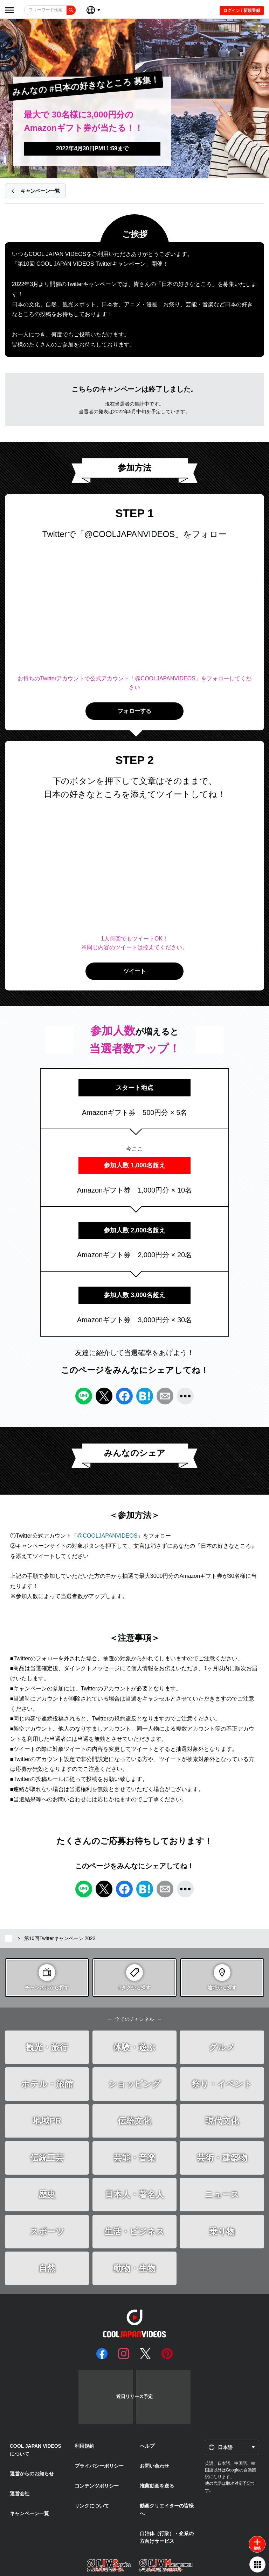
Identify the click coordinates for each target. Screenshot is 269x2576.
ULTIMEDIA (144, 2565)
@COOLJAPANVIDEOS (107, 1536)
